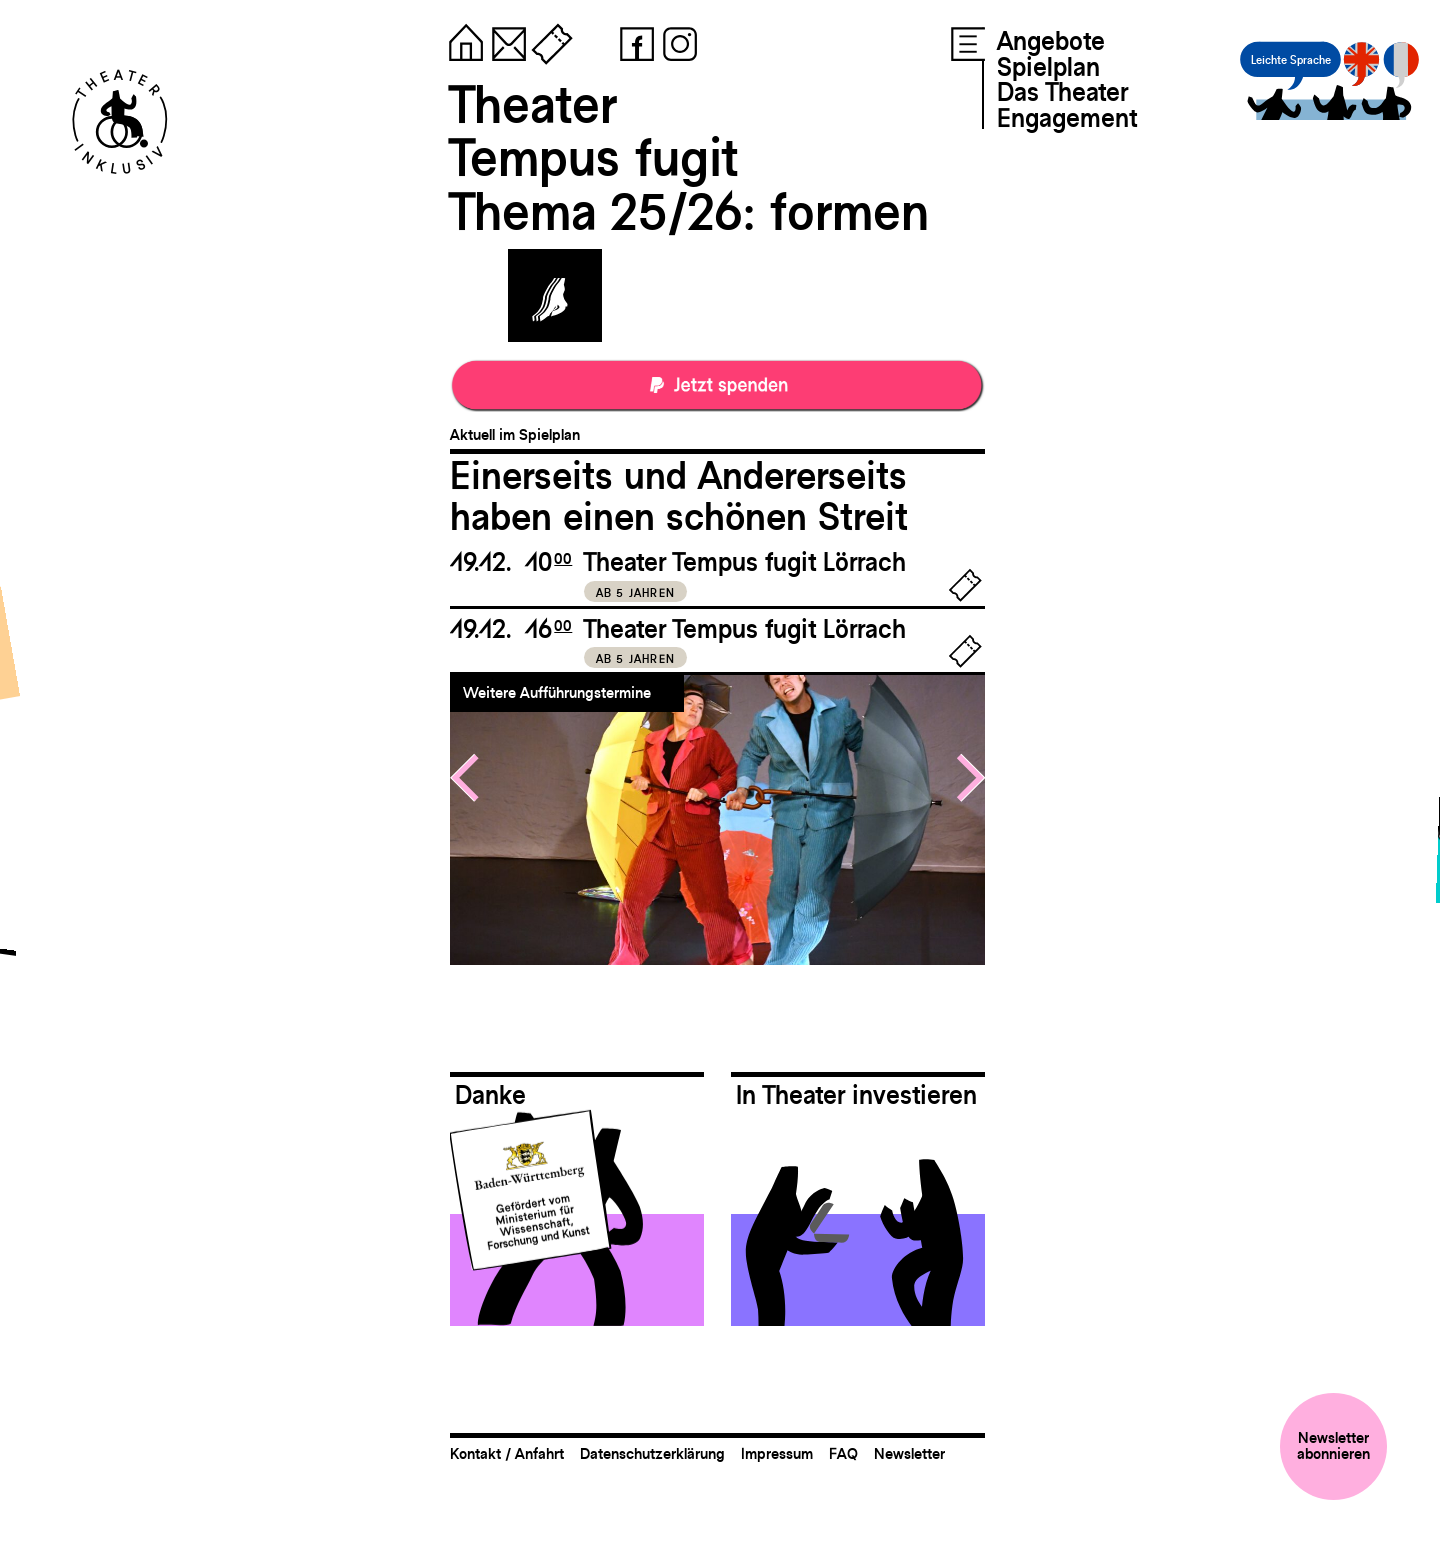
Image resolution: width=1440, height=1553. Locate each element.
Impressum (777, 1453)
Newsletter (909, 1453)
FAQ (843, 1453)
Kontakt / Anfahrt (507, 1453)
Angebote (1051, 41)
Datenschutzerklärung (652, 1453)
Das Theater (1062, 92)
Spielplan (1048, 67)
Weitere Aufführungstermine (557, 692)
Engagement (1067, 118)
